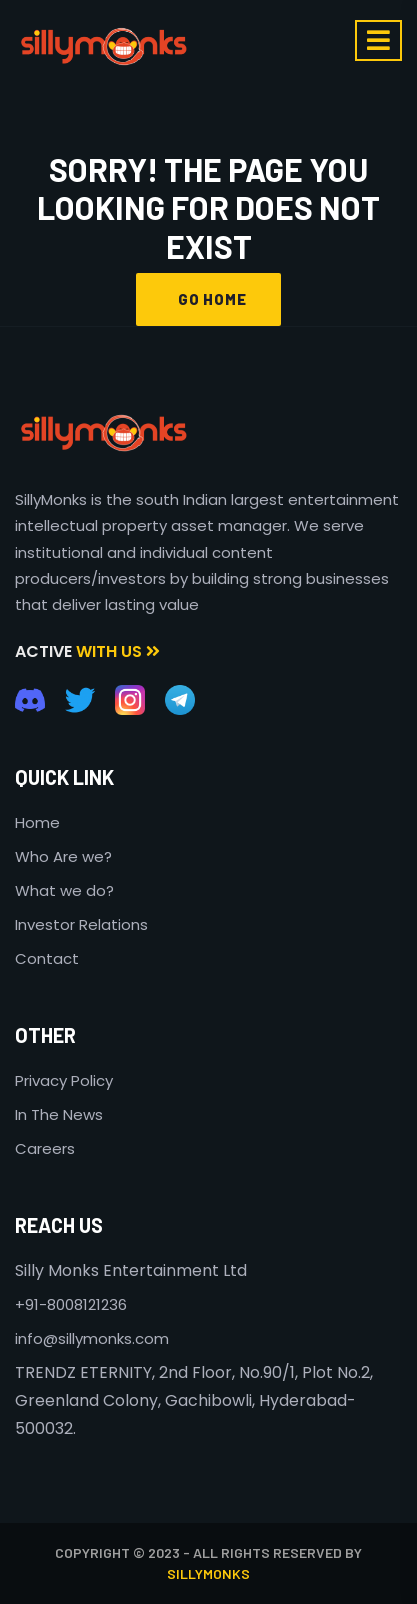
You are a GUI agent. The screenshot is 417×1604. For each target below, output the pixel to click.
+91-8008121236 (71, 1304)
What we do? (64, 890)
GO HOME (208, 299)
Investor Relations (81, 924)
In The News (59, 1114)
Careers (45, 1148)
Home (37, 822)
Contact (47, 958)
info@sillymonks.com (92, 1338)
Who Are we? (63, 856)
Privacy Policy (64, 1080)
